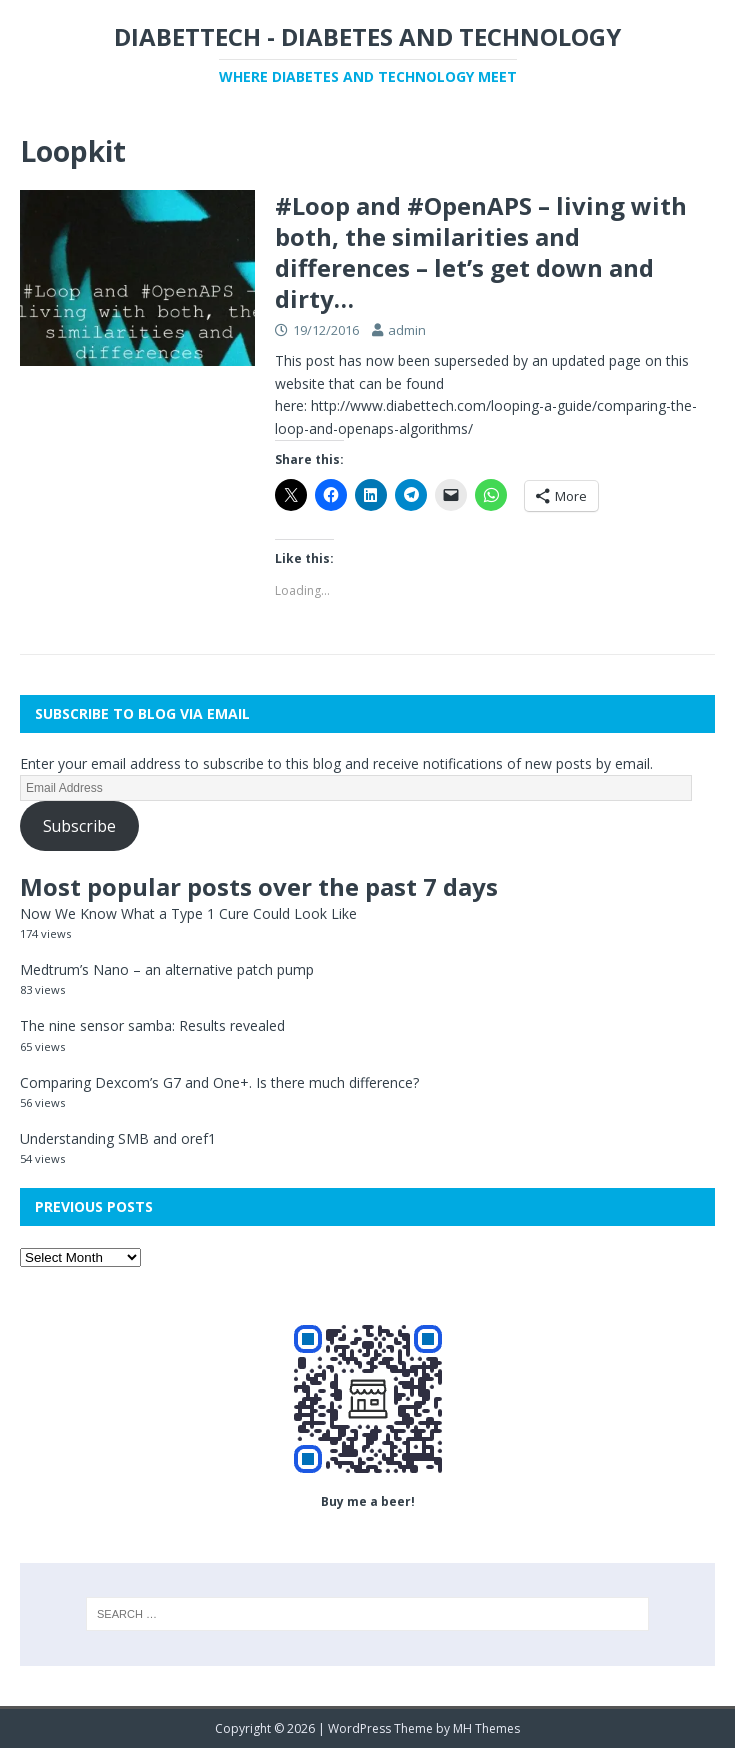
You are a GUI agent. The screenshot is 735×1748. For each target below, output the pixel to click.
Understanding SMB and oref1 (118, 1138)
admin (407, 330)
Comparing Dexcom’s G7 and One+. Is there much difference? (219, 1082)
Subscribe (79, 826)
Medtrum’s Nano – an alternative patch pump (167, 969)
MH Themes (486, 1728)
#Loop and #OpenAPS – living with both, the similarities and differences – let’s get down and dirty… (481, 252)
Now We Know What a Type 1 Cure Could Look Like (188, 913)
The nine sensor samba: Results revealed (152, 1025)
